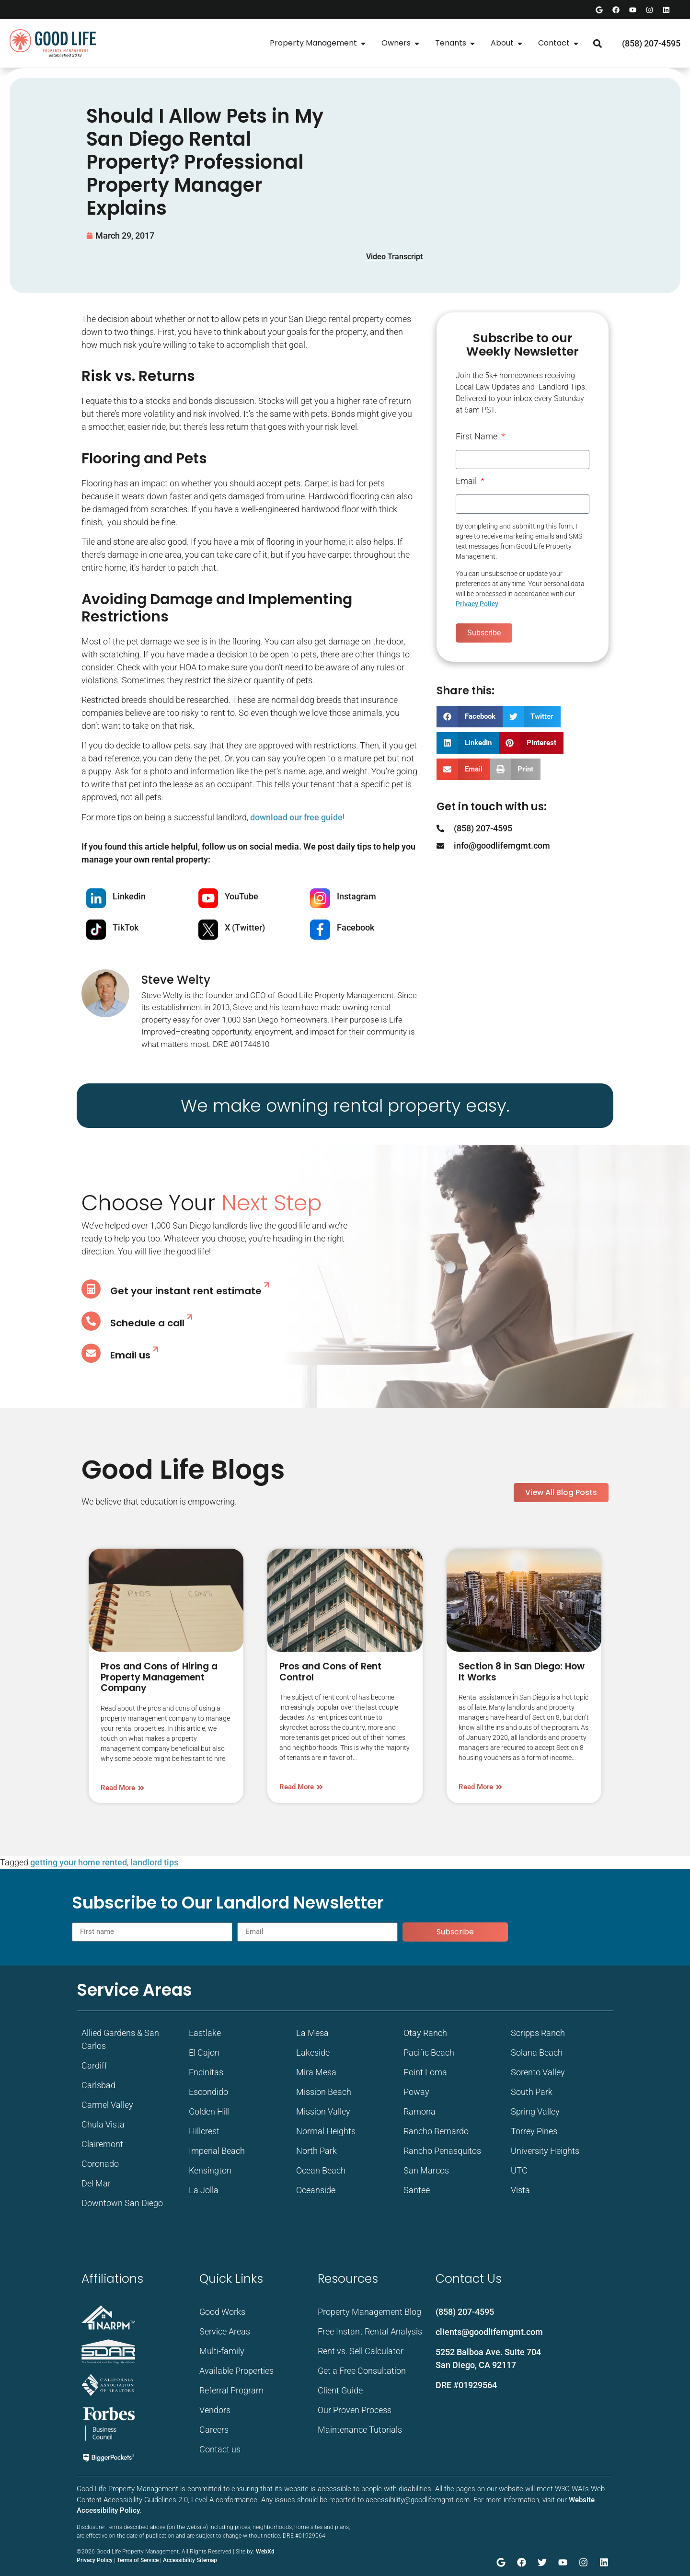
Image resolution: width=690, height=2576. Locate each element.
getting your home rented (78, 1862)
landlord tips (154, 1862)
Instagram (356, 896)
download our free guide (296, 817)
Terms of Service (138, 2560)
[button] (597, 43)
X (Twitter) (245, 927)
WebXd (265, 2551)
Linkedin (129, 896)
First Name (477, 436)
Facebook (355, 927)
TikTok (125, 927)
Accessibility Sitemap (190, 2560)
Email (467, 481)
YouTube (241, 896)
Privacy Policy (477, 604)
